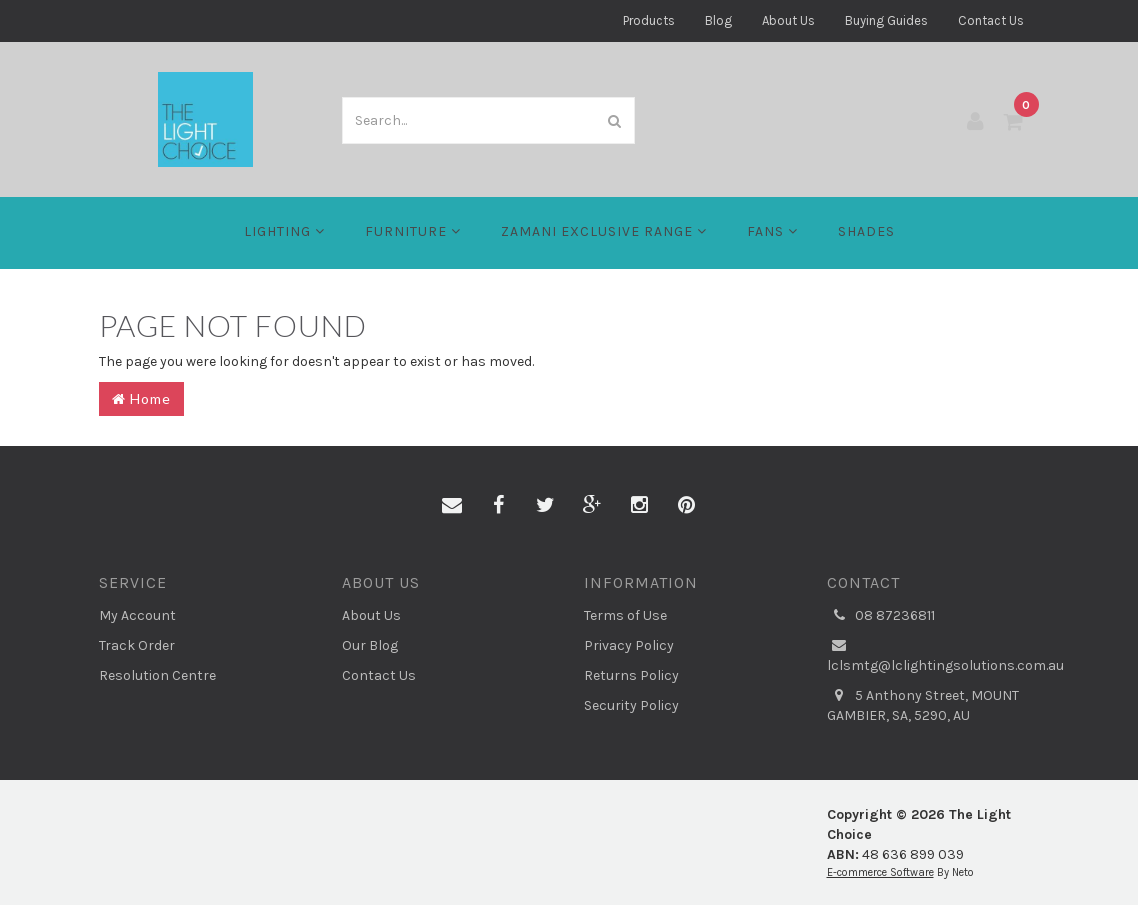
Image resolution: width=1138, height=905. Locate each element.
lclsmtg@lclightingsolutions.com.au (933, 655)
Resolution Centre (157, 675)
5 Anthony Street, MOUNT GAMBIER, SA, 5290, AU (923, 705)
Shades (866, 231)
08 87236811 (881, 616)
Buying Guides (886, 20)
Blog (718, 20)
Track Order (137, 645)
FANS (772, 231)
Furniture (413, 231)
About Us (788, 20)
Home (141, 398)
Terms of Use (625, 615)
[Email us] (452, 506)
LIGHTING (284, 231)
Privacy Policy (629, 645)
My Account (137, 615)
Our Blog (370, 645)
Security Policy (631, 705)
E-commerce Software (880, 872)
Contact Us (991, 20)
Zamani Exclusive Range (604, 231)
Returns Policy (631, 675)
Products (649, 20)
